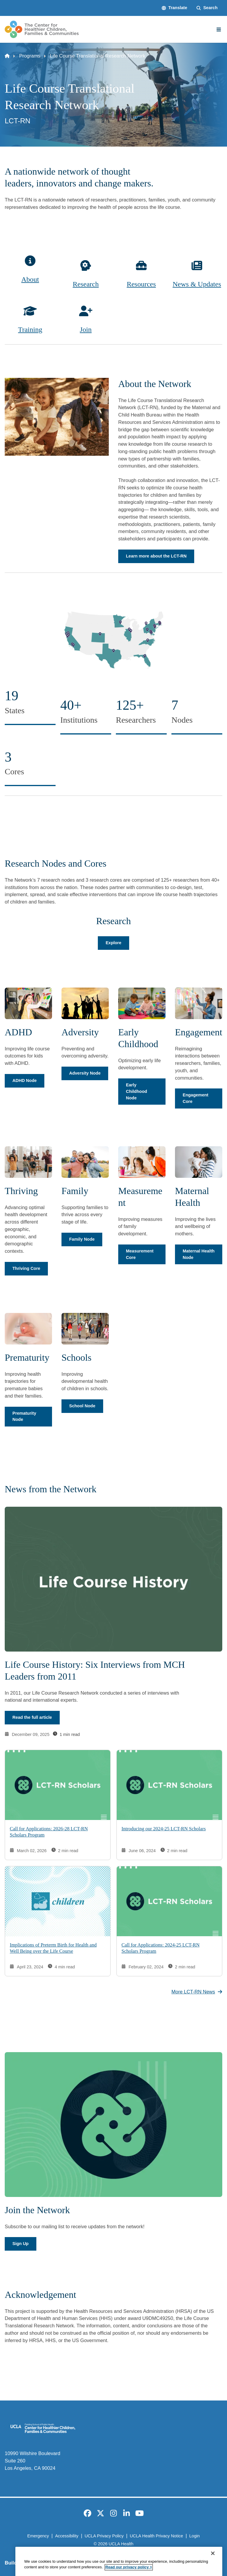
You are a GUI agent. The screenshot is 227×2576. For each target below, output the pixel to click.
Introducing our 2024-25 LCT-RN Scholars (163, 1828)
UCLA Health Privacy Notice (156, 2536)
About (30, 279)
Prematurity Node (24, 1416)
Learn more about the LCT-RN (156, 556)
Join (86, 329)
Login (194, 2536)
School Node (82, 1405)
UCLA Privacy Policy (104, 2536)
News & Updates (197, 284)
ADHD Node (24, 1080)
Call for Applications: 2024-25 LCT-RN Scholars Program (160, 1948)
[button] (174, 8)
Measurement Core (139, 1254)
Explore (113, 942)
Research (86, 284)
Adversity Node (84, 1073)
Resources (141, 284)
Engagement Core (195, 1098)
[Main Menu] (218, 29)
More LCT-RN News (196, 1992)
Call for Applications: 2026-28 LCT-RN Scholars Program (49, 1832)
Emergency (38, 2536)
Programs (29, 55)
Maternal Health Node (199, 1254)
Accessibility (66, 2536)
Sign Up (20, 2244)
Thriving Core (26, 1268)
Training (30, 329)
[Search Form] (207, 8)
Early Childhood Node (136, 1091)
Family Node (82, 1239)
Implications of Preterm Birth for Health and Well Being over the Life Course (53, 1948)
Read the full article (32, 1717)
